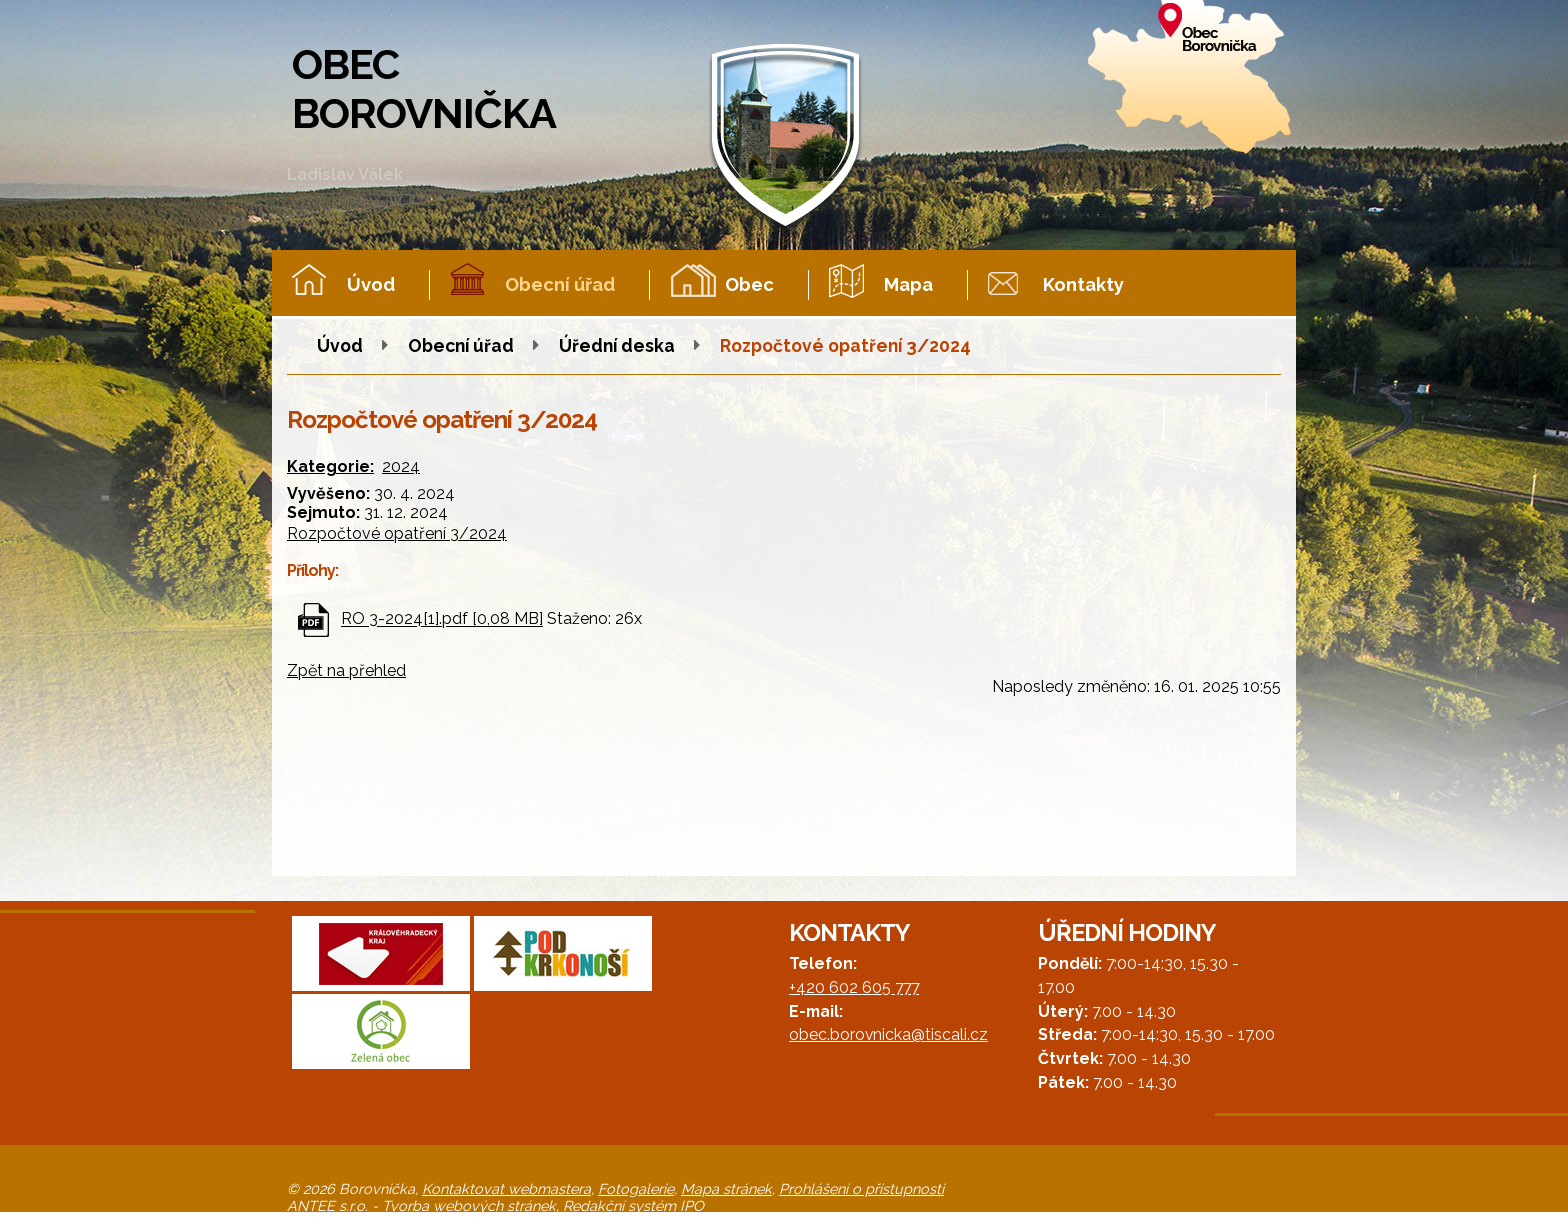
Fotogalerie (636, 1188)
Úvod (371, 284)
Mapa (908, 284)
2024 (401, 466)
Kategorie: (330, 466)
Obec (749, 284)
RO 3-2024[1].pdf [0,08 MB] (442, 619)
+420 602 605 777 (854, 987)
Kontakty (1083, 284)
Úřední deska (617, 345)
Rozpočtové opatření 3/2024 (397, 533)
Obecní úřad (560, 284)
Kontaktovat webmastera (506, 1188)
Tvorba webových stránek (469, 1205)
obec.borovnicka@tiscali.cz (888, 1034)
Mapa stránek (726, 1188)
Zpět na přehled (346, 670)
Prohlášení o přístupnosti (861, 1188)
